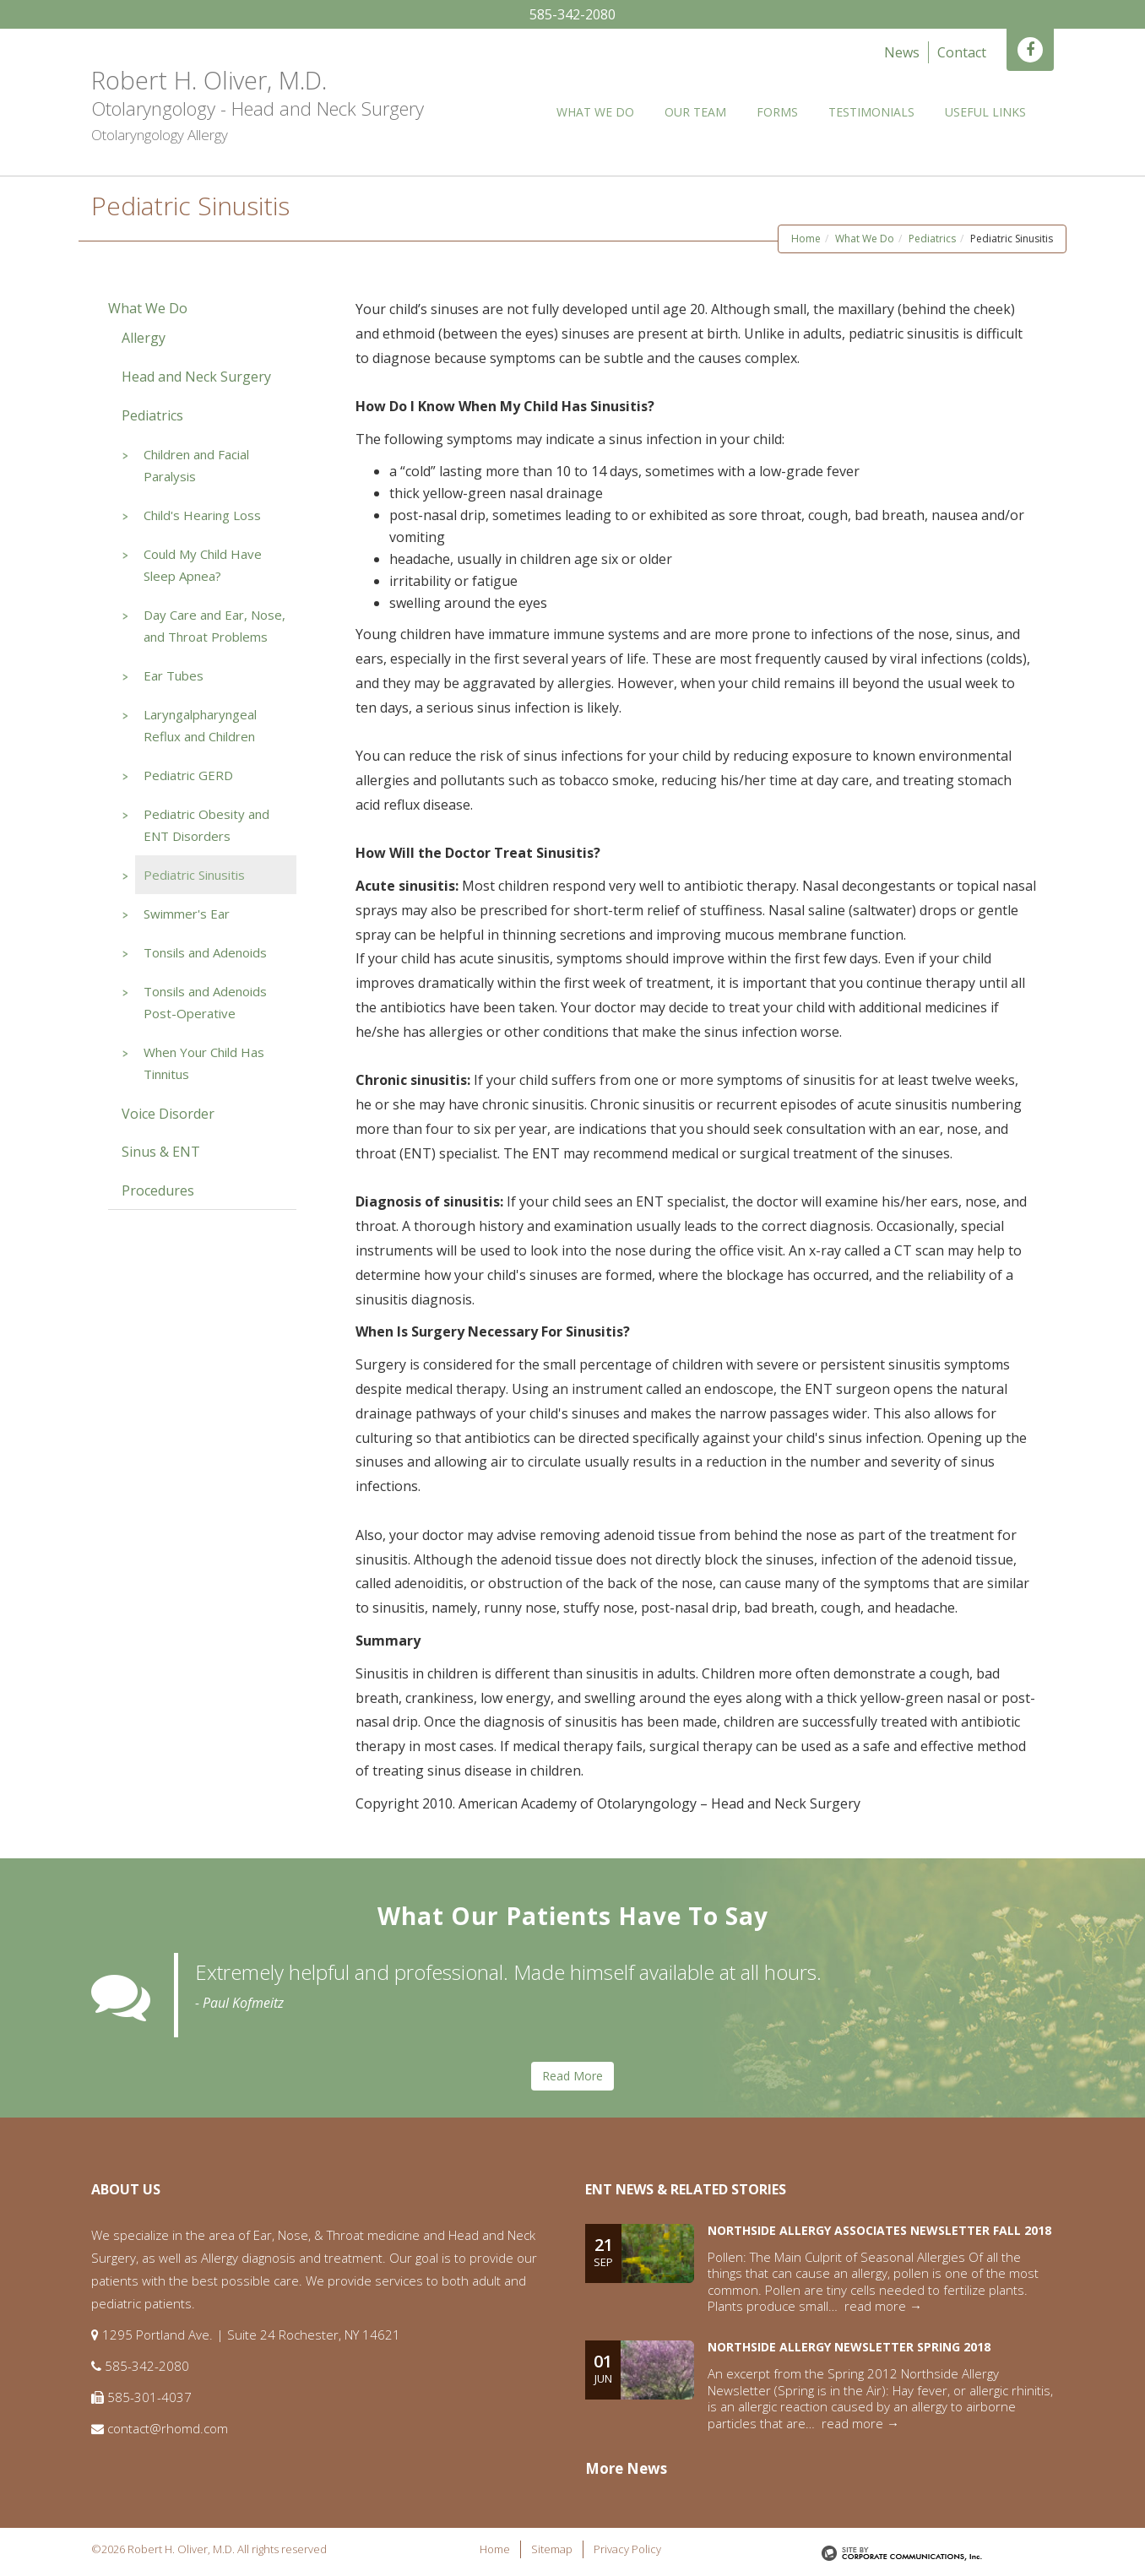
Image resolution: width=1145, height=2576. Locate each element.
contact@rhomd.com (167, 2424)
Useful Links (985, 112)
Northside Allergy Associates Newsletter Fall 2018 (879, 2227)
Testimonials (871, 112)
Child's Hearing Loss (202, 511)
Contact (961, 52)
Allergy (144, 334)
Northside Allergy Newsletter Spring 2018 (849, 2343)
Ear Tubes (173, 672)
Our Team (695, 112)
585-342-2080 (572, 14)
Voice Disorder (168, 1110)
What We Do (595, 112)
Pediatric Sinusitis (194, 871)
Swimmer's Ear (187, 910)
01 (603, 2364)
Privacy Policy (627, 2545)
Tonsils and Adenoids (205, 949)
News (902, 52)
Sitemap (551, 2545)
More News (626, 2465)
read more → (883, 2302)
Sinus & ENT (161, 1148)
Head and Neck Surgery (196, 373)
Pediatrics (932, 235)
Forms (777, 112)
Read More (572, 2072)
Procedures (158, 1187)
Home (806, 235)
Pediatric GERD (188, 771)
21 (603, 2248)
